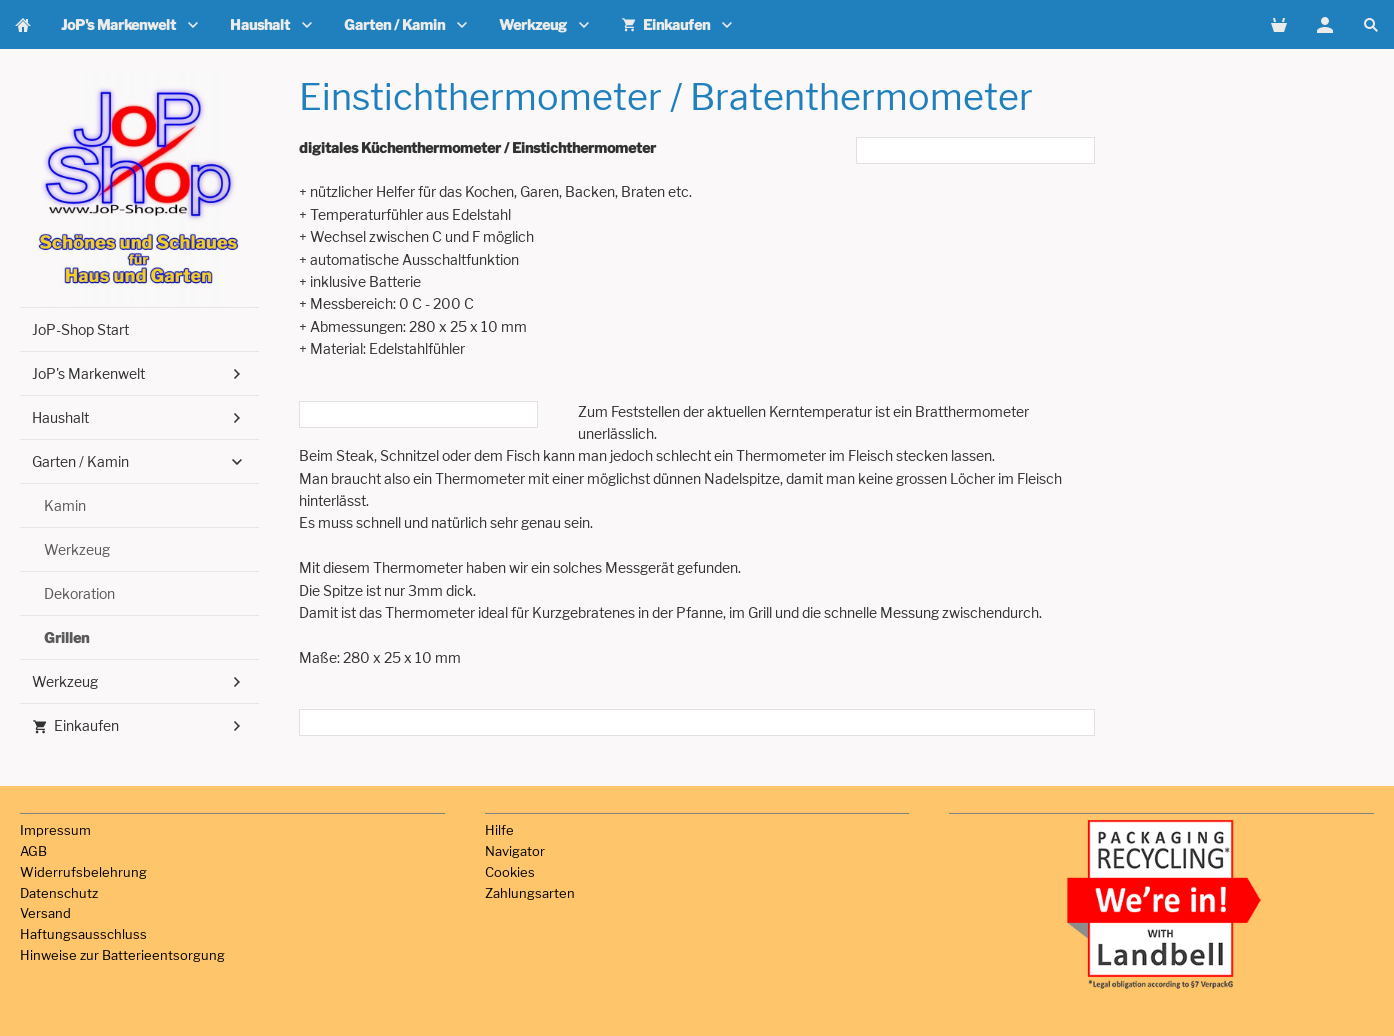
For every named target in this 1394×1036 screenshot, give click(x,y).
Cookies (510, 872)
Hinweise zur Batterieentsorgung (122, 955)
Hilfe (499, 830)
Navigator (515, 851)
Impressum (55, 830)
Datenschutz (59, 893)
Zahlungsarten (530, 893)
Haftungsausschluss (83, 934)
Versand (45, 913)
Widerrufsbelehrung (83, 872)
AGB (33, 851)
